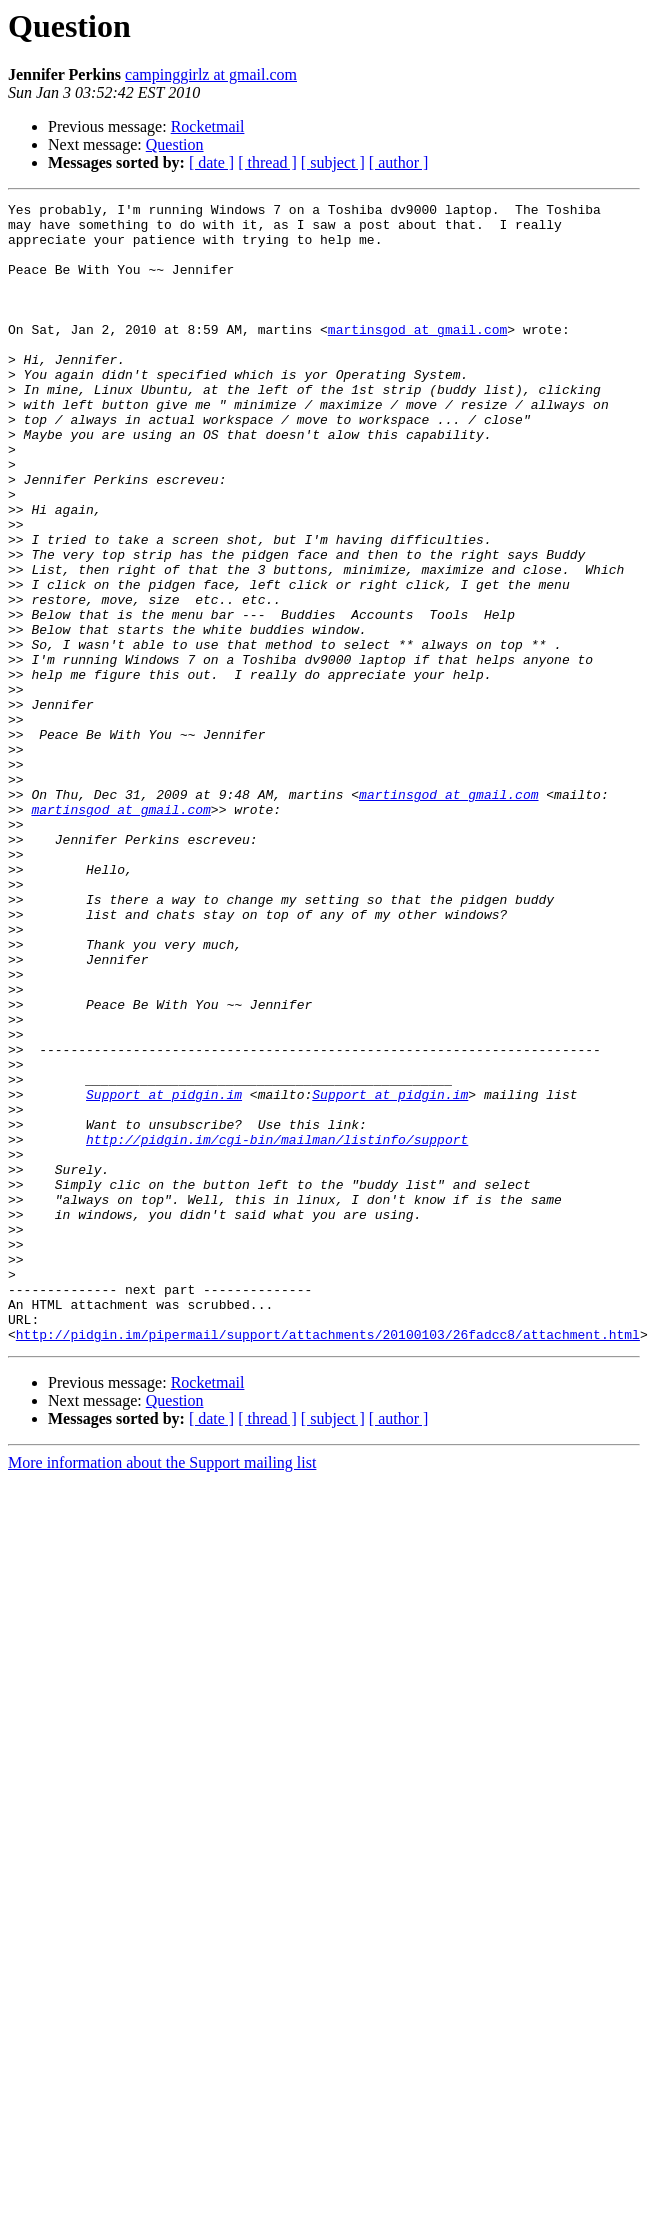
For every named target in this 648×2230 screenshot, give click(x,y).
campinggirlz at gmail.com (211, 74)
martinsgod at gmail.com (417, 356)
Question (175, 144)
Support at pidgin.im (164, 1274)
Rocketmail (208, 126)
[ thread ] (267, 162)
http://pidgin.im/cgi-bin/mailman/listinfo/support (277, 1328)
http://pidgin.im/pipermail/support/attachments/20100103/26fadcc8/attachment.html (328, 1562)
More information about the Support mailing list (162, 1690)
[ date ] (211, 162)
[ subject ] (333, 162)
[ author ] (399, 162)
